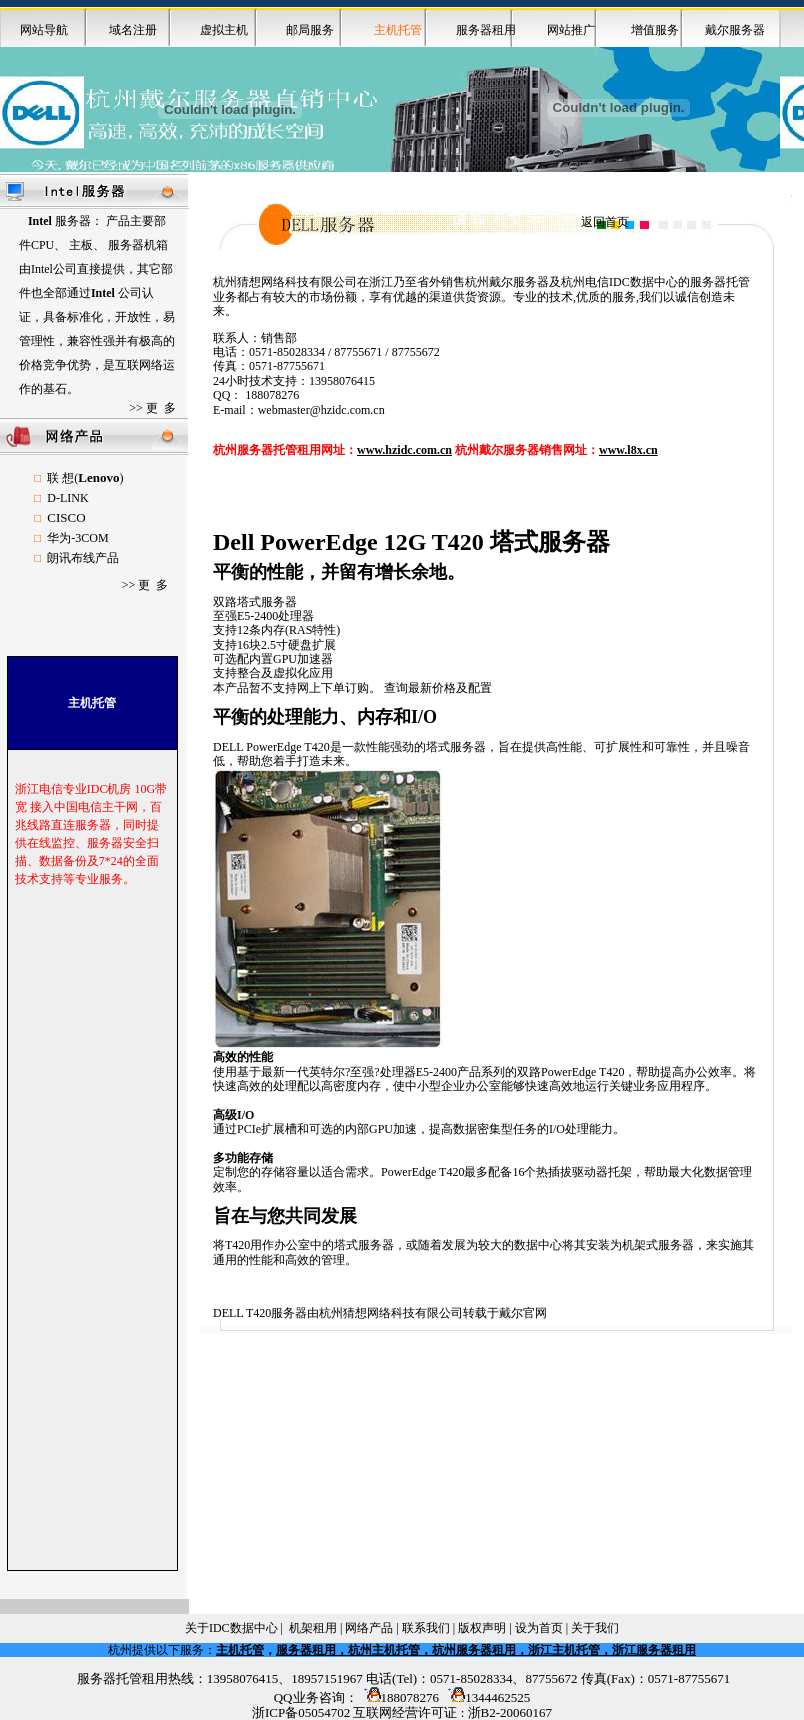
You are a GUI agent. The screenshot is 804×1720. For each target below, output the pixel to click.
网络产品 (369, 1628)
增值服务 (655, 30)
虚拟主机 (224, 30)
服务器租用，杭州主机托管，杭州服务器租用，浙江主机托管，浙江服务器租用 (486, 1650)
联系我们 (426, 1628)
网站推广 (571, 30)
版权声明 (482, 1628)
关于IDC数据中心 (231, 1628)
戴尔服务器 (735, 30)
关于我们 (595, 1628)
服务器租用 (486, 30)
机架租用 (313, 1628)
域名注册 (133, 30)
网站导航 (44, 30)
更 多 (161, 408)
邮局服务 (310, 30)
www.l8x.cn (628, 450)
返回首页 (605, 222)
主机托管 (240, 1650)
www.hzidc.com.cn (404, 450)
